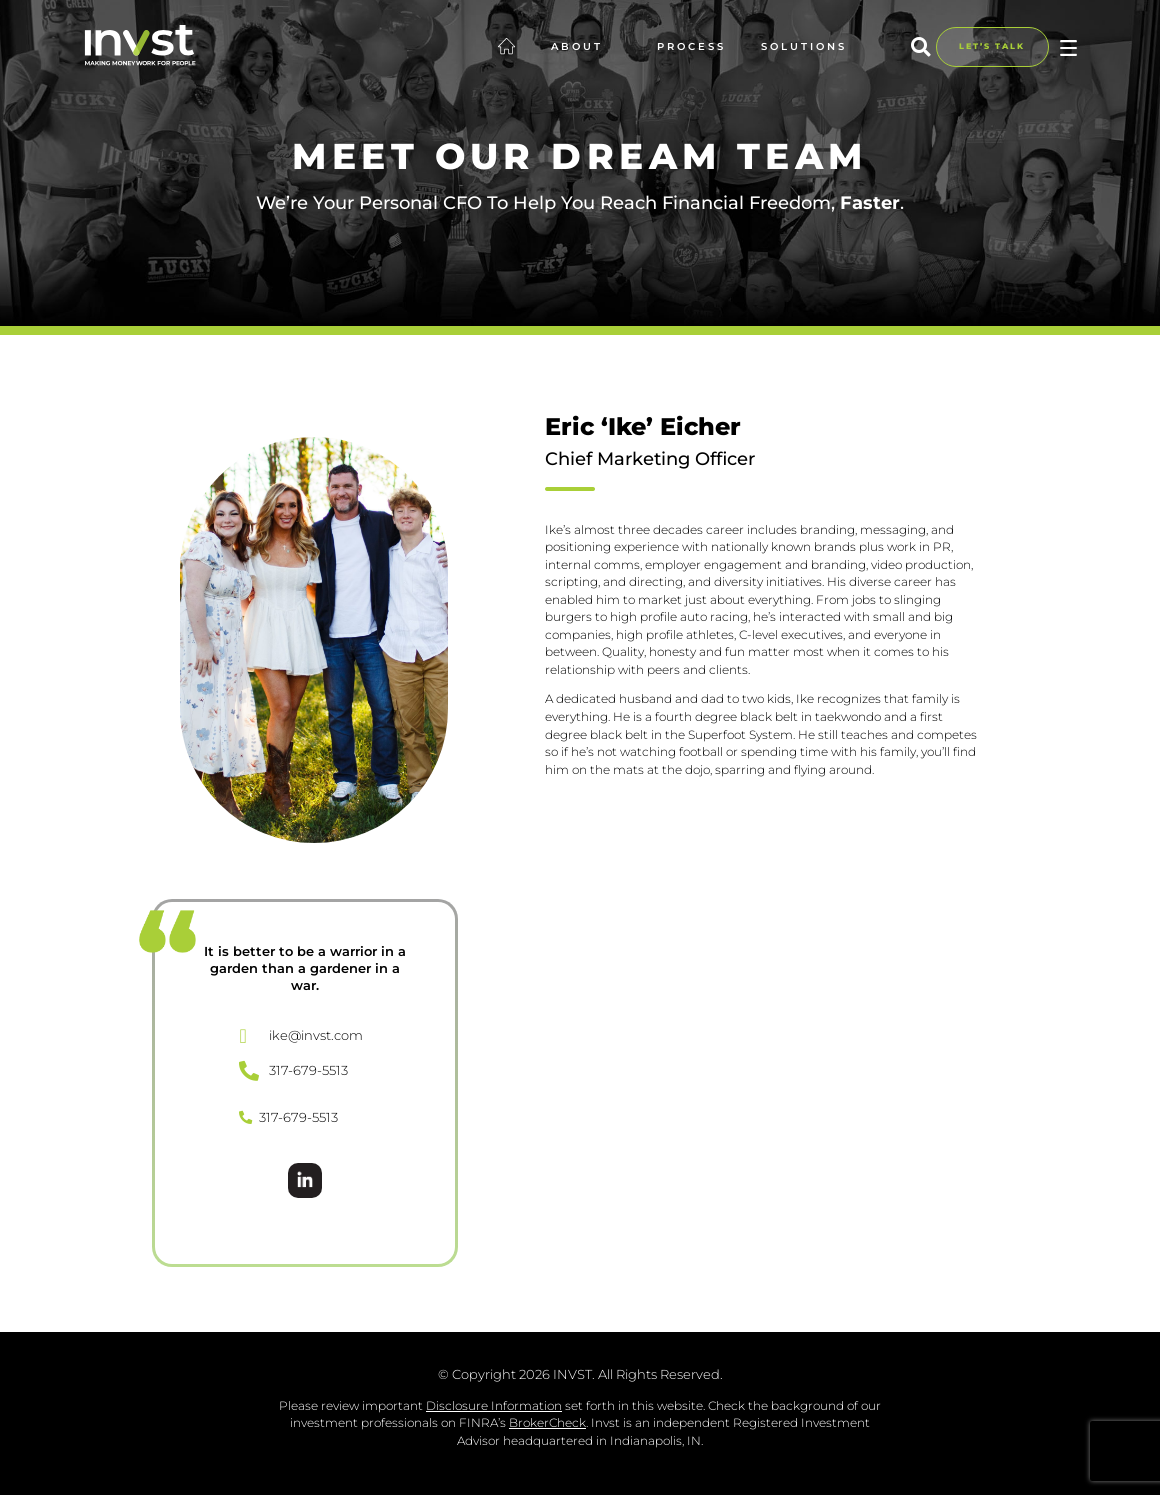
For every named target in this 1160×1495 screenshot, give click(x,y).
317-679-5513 (288, 1117)
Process (691, 46)
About (586, 47)
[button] (920, 46)
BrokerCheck (547, 1422)
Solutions (813, 47)
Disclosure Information (494, 1405)
